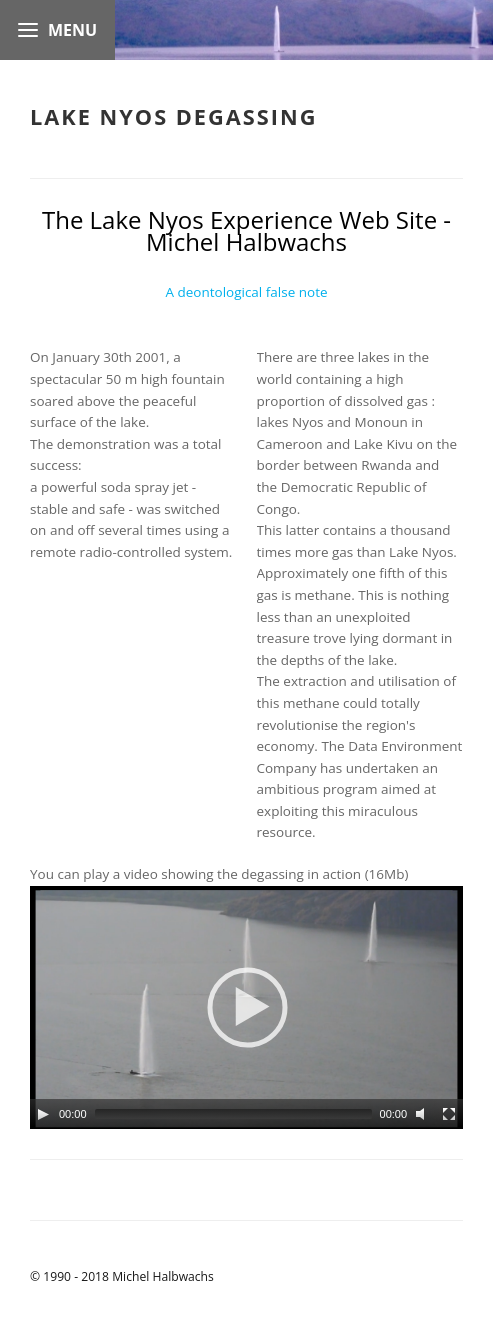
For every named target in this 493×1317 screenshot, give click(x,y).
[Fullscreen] (449, 1114)
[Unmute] (423, 1114)
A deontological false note (246, 292)
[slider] (233, 1114)
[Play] (43, 1114)
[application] (246, 1007)
